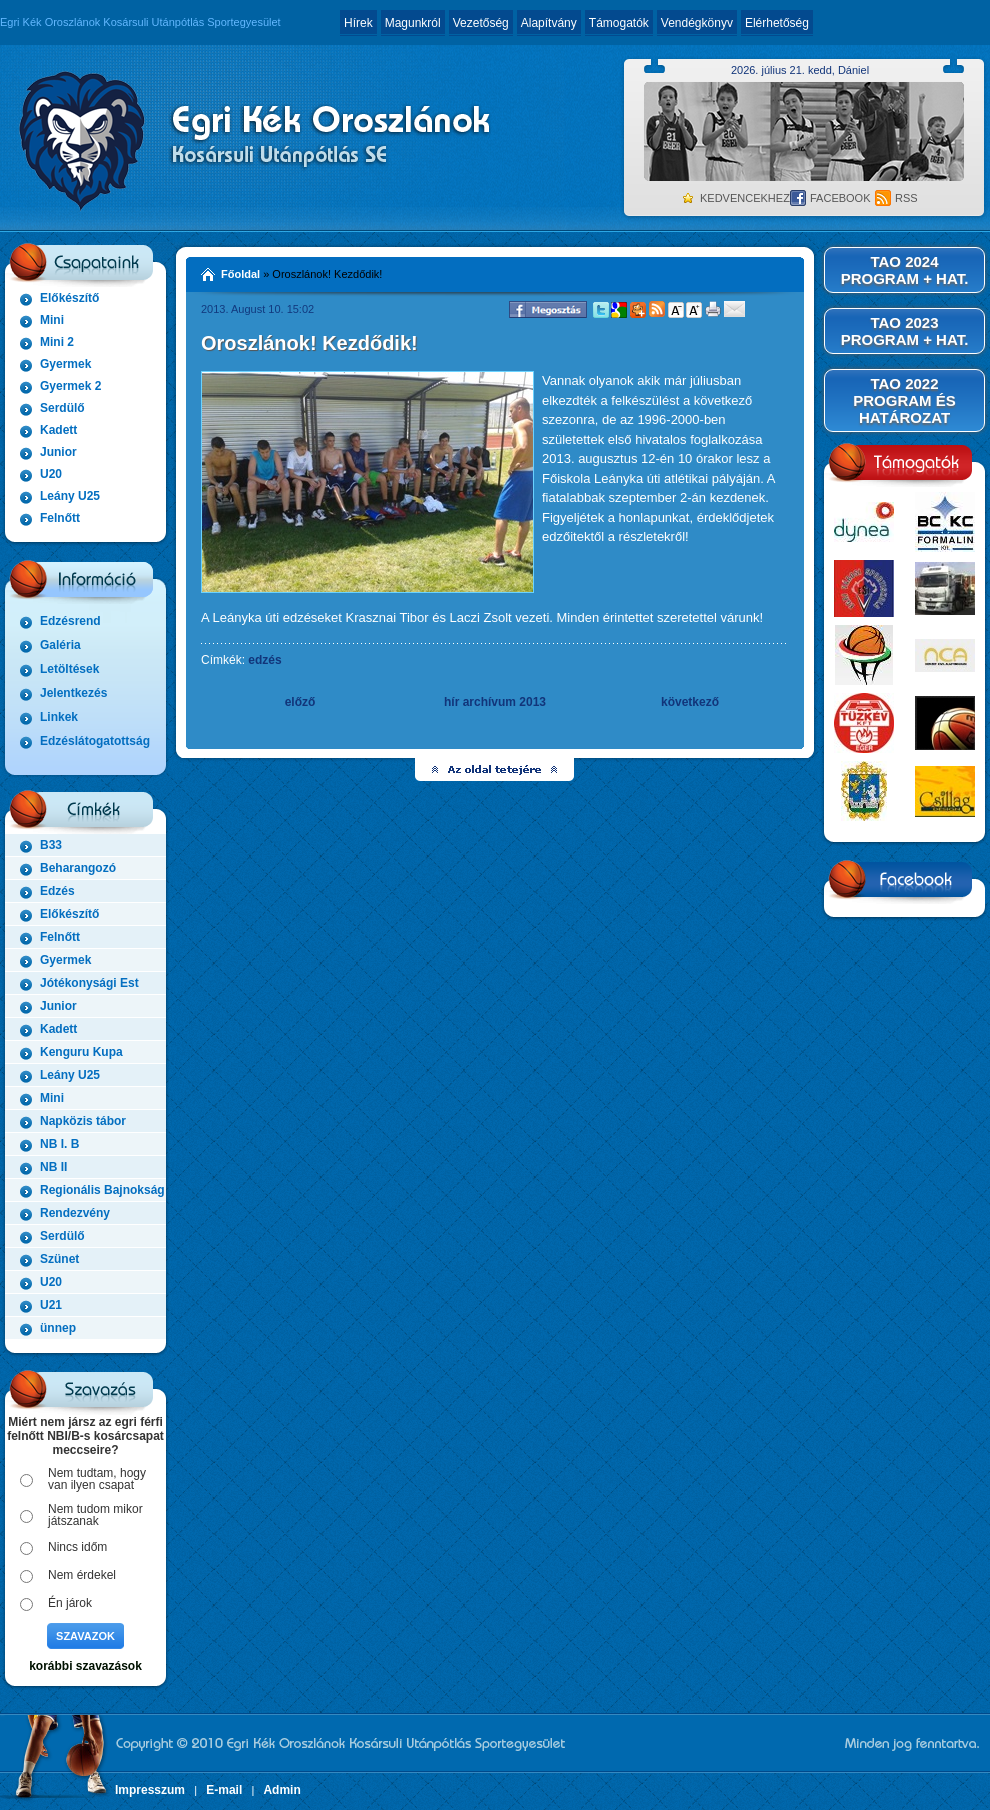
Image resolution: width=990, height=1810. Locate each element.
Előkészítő (69, 298)
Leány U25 (70, 496)
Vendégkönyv (697, 23)
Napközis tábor (83, 1121)
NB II (53, 1167)
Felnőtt (60, 518)
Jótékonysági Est (89, 983)
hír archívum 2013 (495, 702)
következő (690, 702)
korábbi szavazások (85, 1666)
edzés (264, 660)
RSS (906, 198)
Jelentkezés (73, 693)
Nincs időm (77, 1547)
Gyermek (65, 364)
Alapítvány (549, 23)
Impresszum (150, 1790)
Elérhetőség (777, 23)
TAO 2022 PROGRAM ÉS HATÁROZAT (904, 400)
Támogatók (619, 23)
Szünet (59, 1259)
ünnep (58, 1328)
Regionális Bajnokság (102, 1190)
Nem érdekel (82, 1575)
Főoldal (240, 274)
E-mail (224, 1790)
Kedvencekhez (745, 198)
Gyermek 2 (70, 386)
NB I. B (59, 1144)
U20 (51, 474)
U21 (51, 1305)
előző (300, 702)
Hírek (358, 23)
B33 (51, 845)
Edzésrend (70, 621)
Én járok (70, 1603)
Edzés (57, 891)
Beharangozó (78, 868)
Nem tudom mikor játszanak (95, 1515)
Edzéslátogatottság (95, 741)
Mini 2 (57, 342)
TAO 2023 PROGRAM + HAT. (905, 331)
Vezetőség (481, 23)
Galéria (60, 645)
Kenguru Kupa (81, 1052)
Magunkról (413, 23)
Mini (52, 320)
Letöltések (69, 669)
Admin (281, 1790)
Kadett (58, 430)
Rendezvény (75, 1213)
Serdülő (62, 408)
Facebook (840, 198)
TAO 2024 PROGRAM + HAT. (905, 270)
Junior (58, 452)
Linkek (59, 717)
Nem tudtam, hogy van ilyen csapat (97, 1479)
